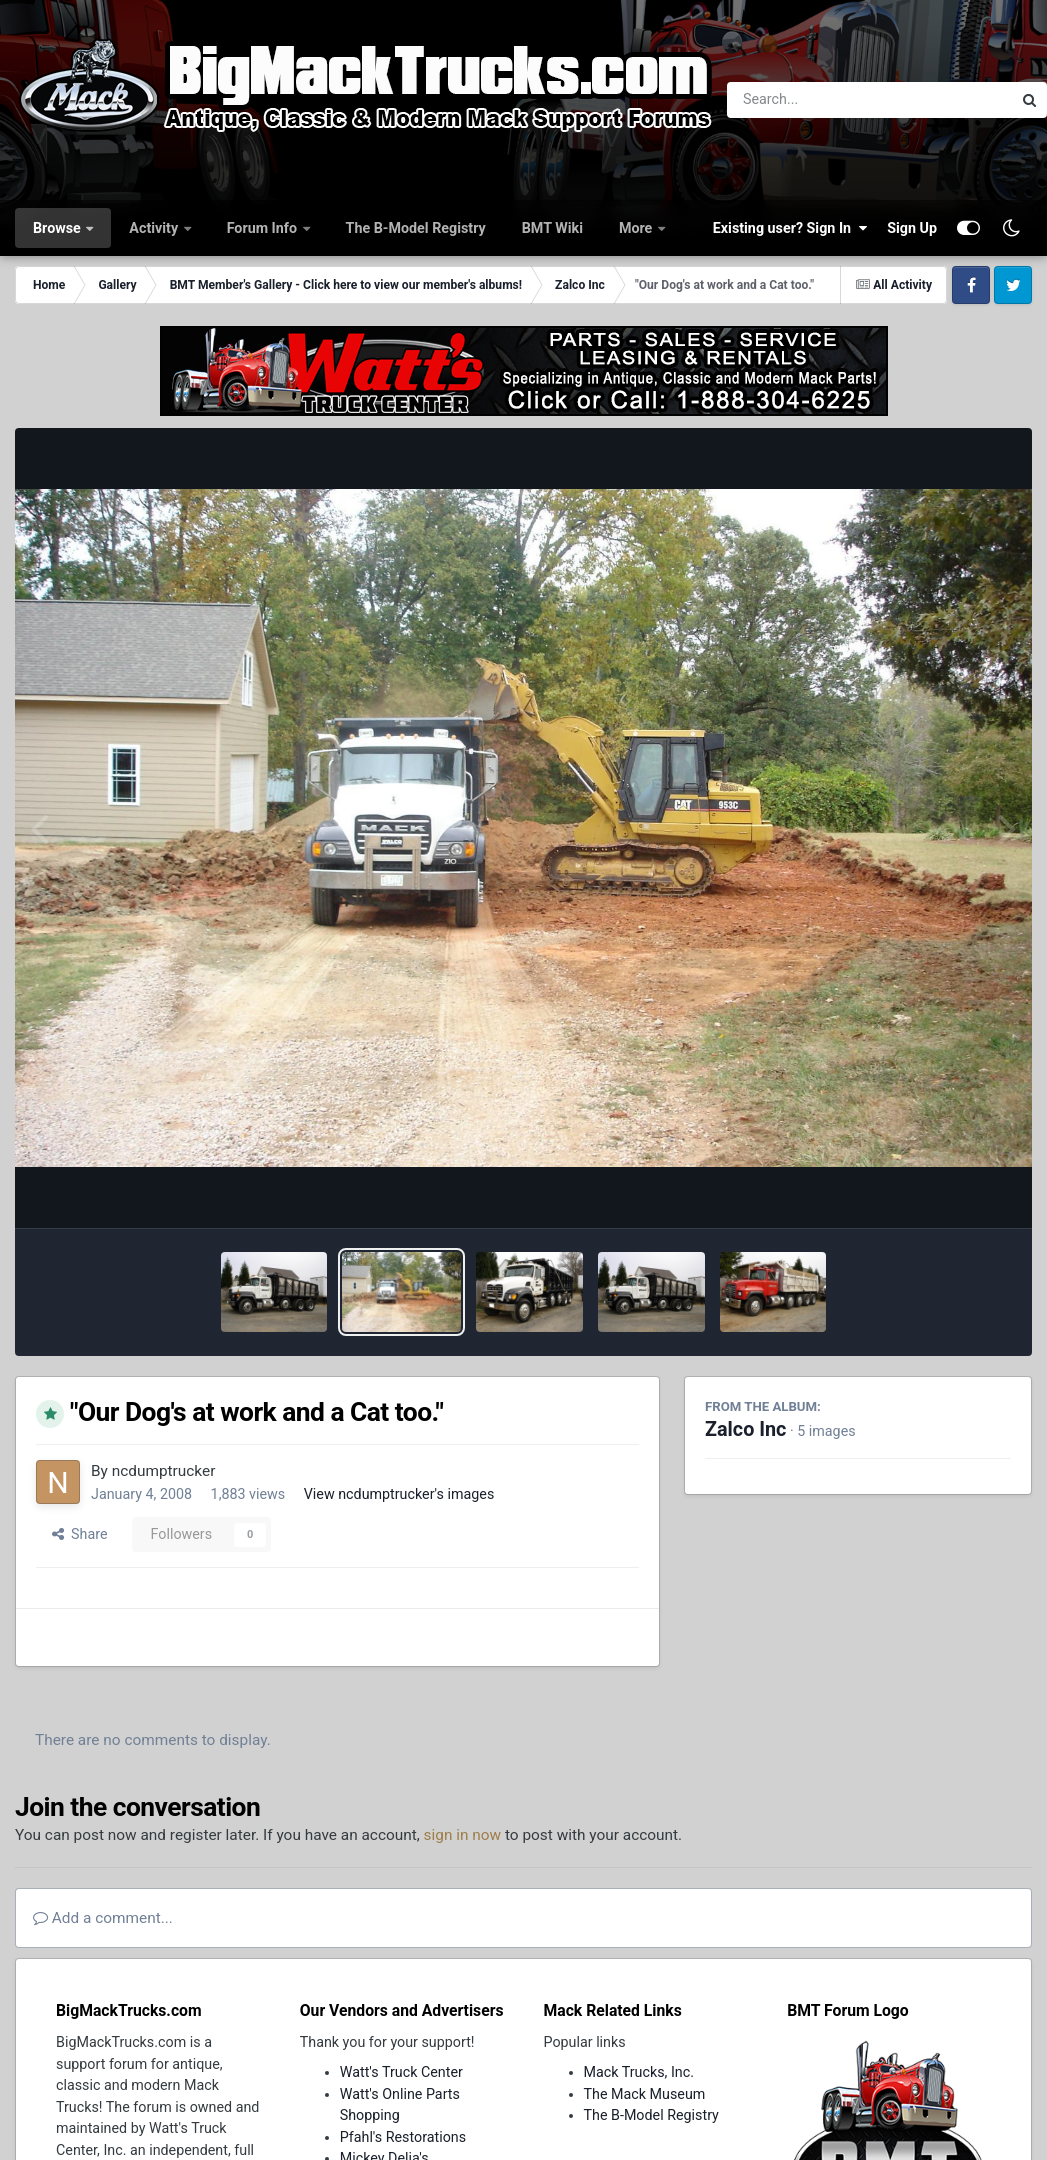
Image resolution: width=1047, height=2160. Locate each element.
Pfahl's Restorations (403, 2137)
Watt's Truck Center (401, 2072)
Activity (155, 228)
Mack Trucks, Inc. (639, 2072)
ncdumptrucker (164, 1471)
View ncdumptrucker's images (399, 1494)
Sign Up (912, 228)
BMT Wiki (552, 228)
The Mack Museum (645, 2094)
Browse (58, 228)
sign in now (463, 1835)
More (637, 228)
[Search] (814, 100)
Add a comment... (103, 1918)
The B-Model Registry (416, 228)
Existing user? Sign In (790, 228)
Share (80, 1534)
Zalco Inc (745, 1429)
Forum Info (264, 228)
